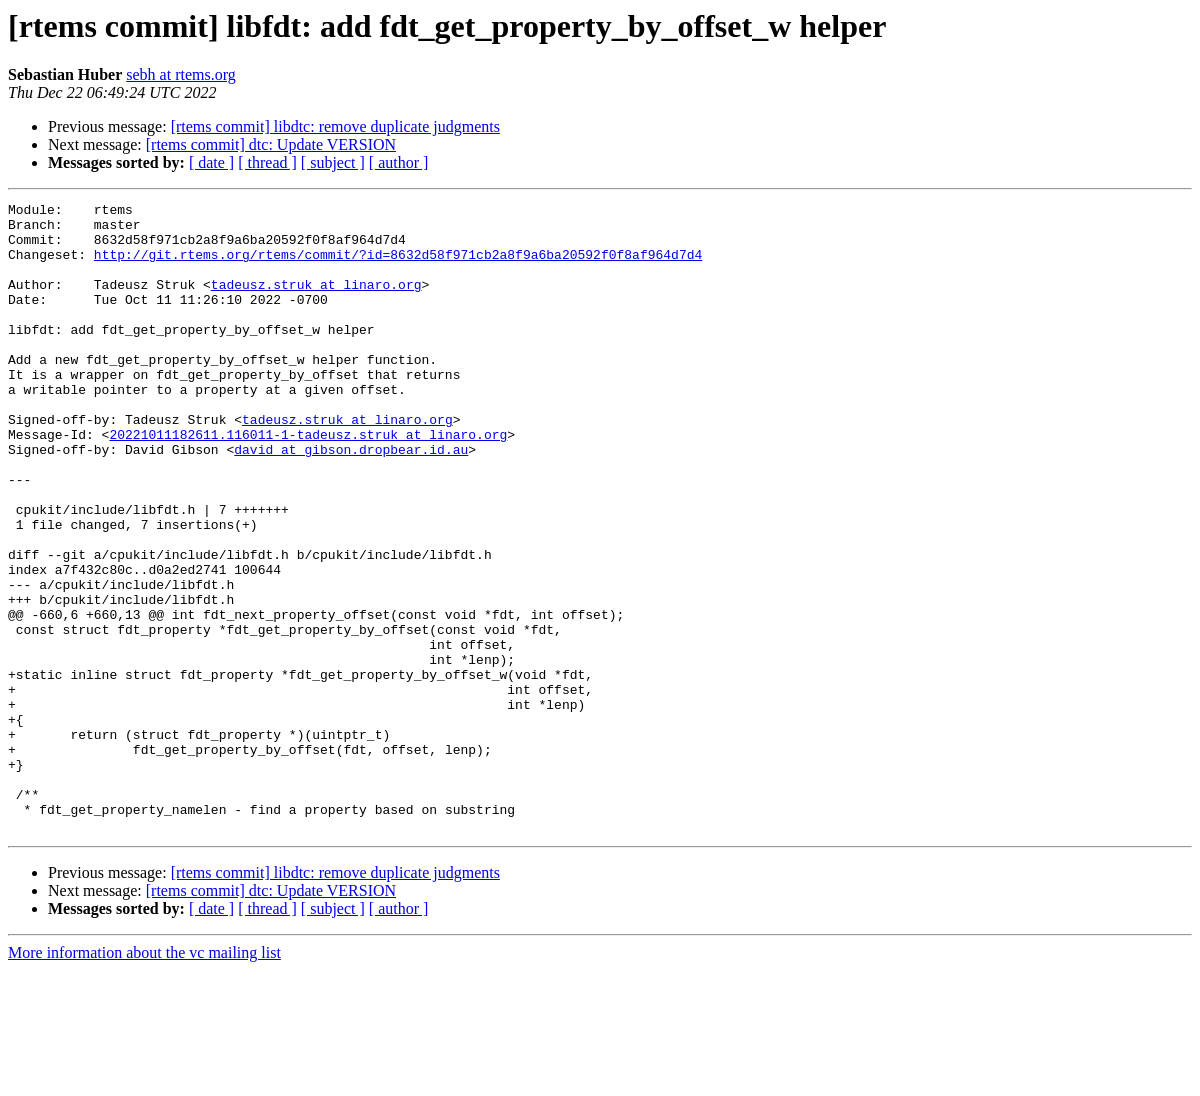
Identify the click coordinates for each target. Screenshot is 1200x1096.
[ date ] (211, 162)
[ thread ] (267, 162)
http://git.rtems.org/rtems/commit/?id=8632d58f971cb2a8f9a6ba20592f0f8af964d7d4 (398, 266)
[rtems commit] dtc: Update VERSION (271, 144)
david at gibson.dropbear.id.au (351, 500)
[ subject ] (333, 162)
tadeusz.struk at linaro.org (316, 302)
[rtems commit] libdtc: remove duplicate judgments (335, 126)
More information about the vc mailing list (144, 1078)
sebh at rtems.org (180, 74)
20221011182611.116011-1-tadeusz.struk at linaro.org (308, 482)
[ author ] (399, 162)
